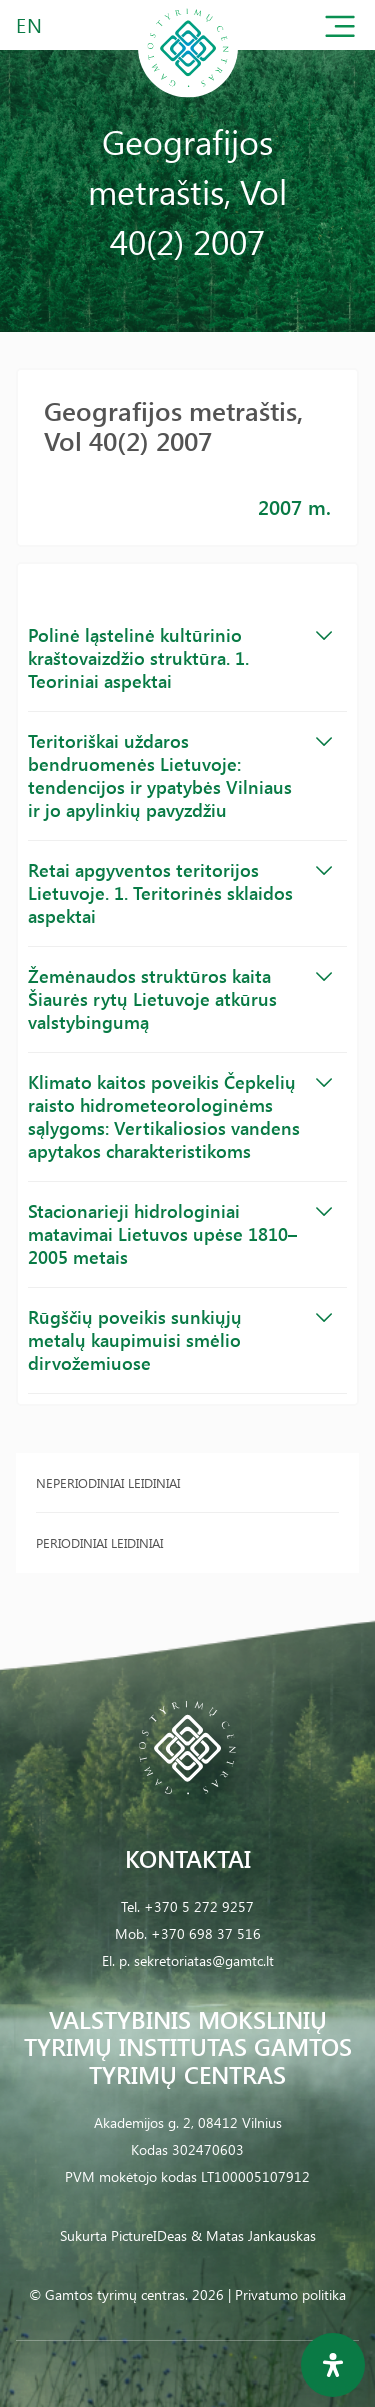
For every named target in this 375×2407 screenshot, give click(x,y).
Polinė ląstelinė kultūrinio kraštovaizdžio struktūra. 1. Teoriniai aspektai (180, 658)
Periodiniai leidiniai (99, 1542)
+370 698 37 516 (206, 1933)
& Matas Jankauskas (253, 2235)
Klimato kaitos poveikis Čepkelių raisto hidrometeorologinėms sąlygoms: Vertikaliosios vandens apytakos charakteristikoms (180, 1116)
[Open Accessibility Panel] (333, 2365)
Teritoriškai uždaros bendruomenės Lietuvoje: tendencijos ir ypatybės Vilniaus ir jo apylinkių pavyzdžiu (180, 775)
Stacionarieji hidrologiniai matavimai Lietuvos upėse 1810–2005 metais (180, 1234)
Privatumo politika (290, 2294)
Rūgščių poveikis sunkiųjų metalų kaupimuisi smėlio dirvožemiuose (180, 1340)
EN (30, 24)
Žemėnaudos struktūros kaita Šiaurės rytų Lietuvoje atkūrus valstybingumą (180, 999)
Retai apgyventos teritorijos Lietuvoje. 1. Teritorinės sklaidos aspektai (180, 893)
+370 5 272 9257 (199, 1906)
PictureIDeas (149, 2235)
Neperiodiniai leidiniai (108, 1482)
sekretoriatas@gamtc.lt (204, 1960)
